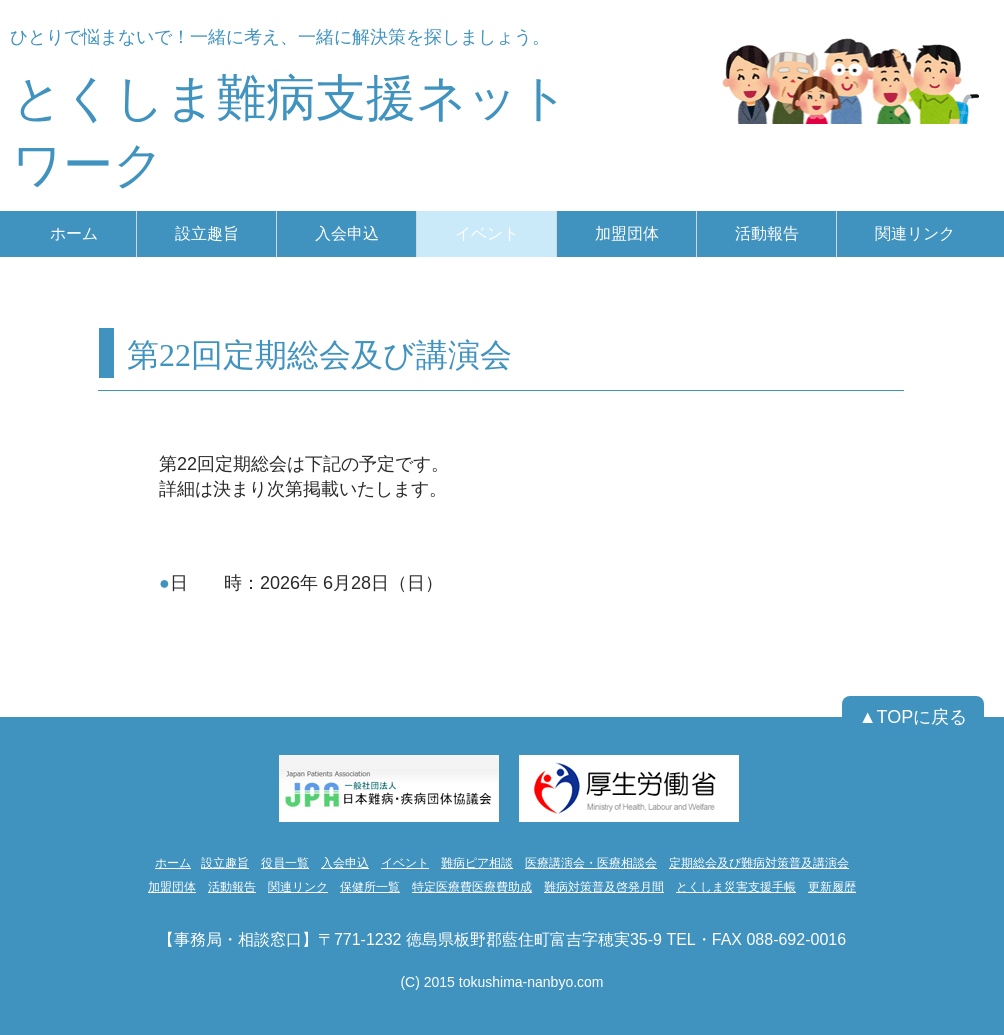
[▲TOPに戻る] (913, 717)
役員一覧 (285, 863)
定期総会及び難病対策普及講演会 (759, 863)
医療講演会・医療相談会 (591, 863)
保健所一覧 (370, 887)
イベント (405, 863)
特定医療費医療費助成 (472, 887)
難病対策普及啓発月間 (604, 887)
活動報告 (232, 887)
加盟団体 (172, 887)
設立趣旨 (225, 863)
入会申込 (345, 863)
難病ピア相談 (477, 863)
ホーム (173, 863)
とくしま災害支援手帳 (736, 887)
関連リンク (298, 887)
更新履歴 (832, 887)
